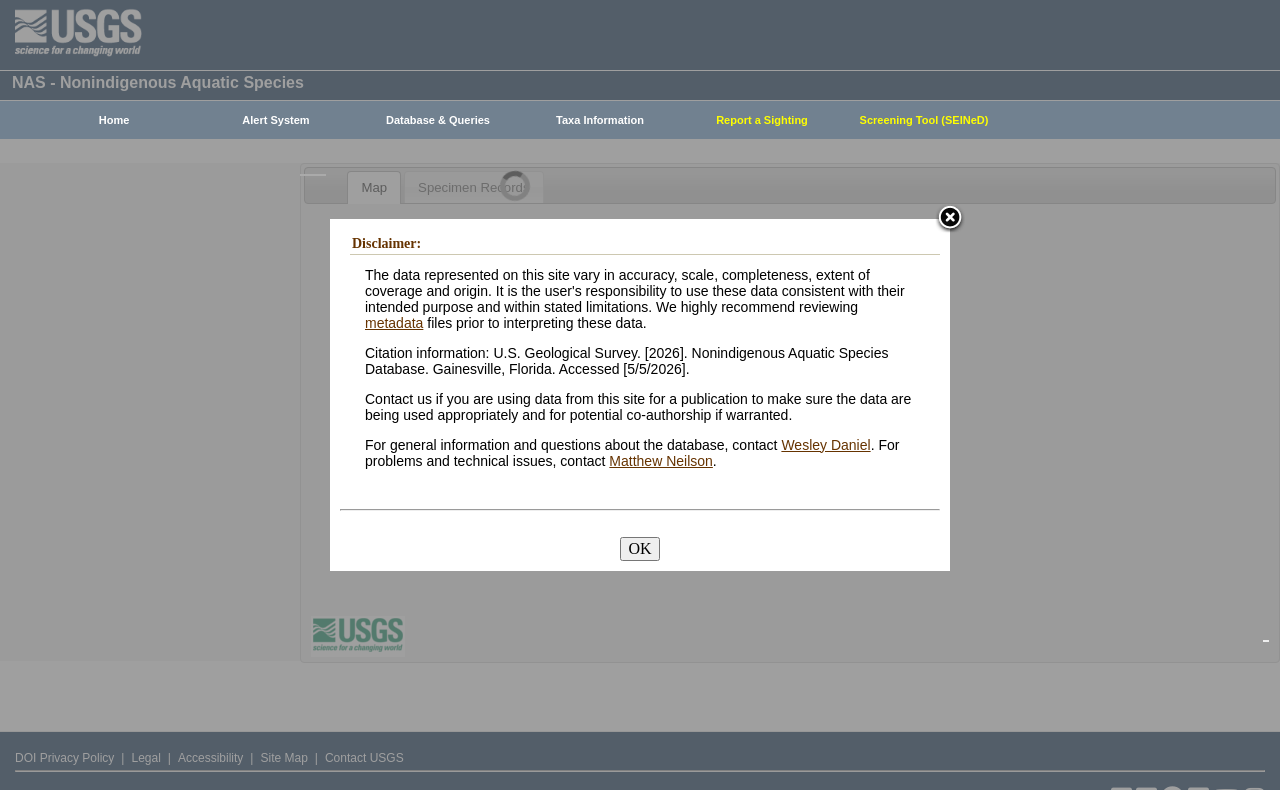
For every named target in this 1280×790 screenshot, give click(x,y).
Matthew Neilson (661, 461)
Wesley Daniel (825, 445)
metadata (394, 323)
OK (639, 548)
